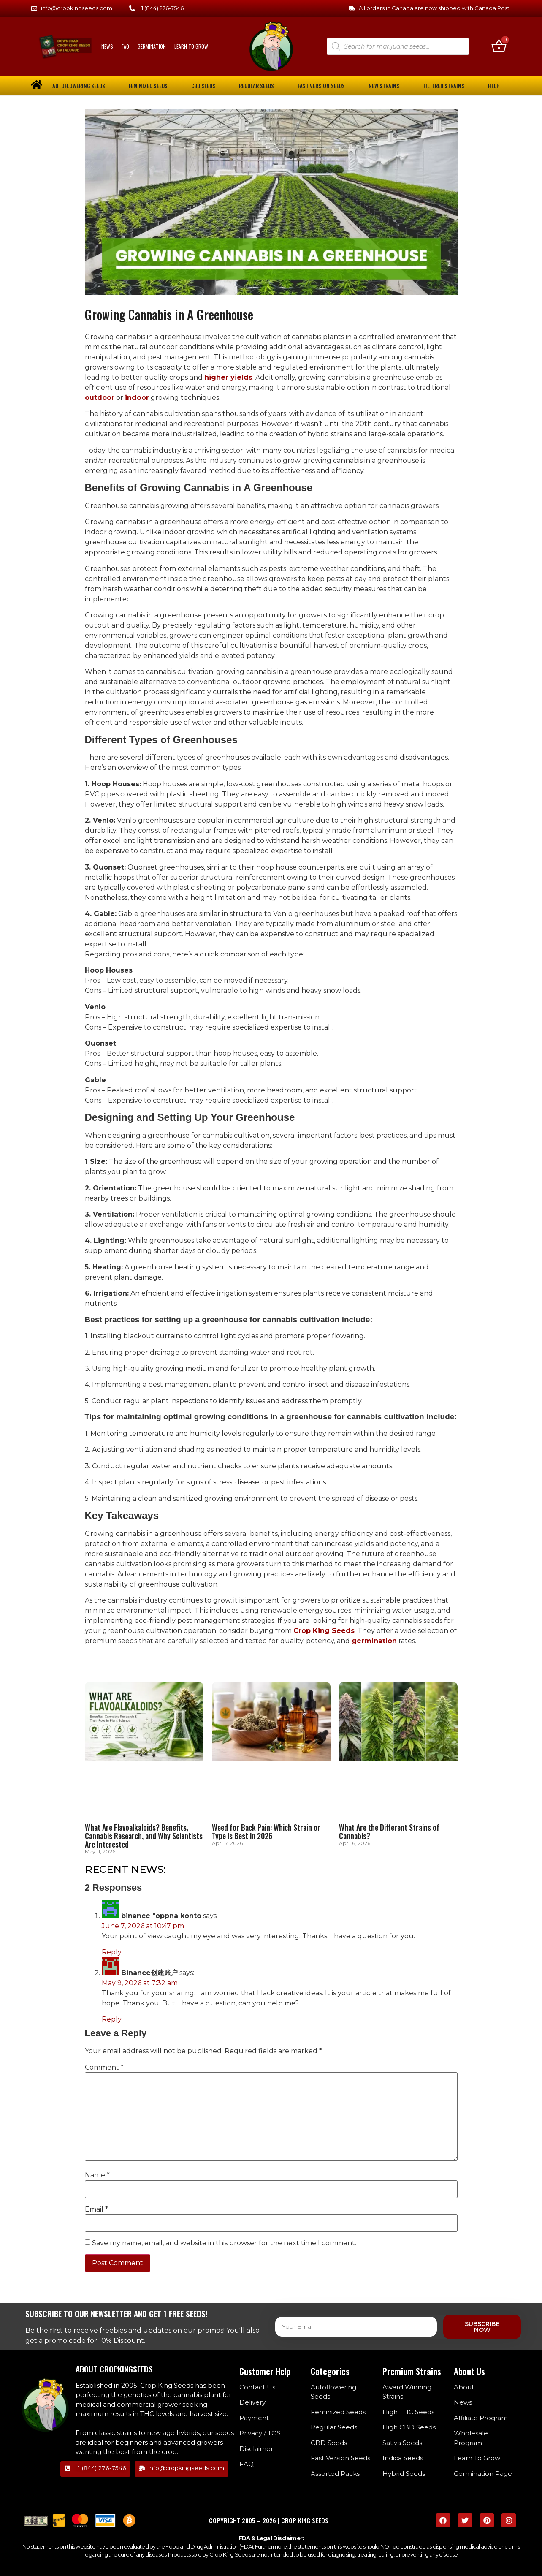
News (107, 46)
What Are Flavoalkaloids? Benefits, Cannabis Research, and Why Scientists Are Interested (144, 1836)
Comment (104, 2067)
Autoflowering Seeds (78, 86)
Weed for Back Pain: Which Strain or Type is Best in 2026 (266, 1831)
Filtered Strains (443, 86)
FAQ (125, 46)
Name (97, 2175)
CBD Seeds (203, 86)
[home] (36, 84)
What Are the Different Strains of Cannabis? (389, 1831)
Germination (152, 46)
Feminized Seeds (148, 86)
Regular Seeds (256, 86)
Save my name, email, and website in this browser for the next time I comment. (224, 2243)
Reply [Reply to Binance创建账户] (112, 2020)
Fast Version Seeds (321, 86)
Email (96, 2209)
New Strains (384, 86)
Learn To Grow (191, 46)
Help (493, 86)
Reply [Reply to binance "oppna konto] (112, 1952)
